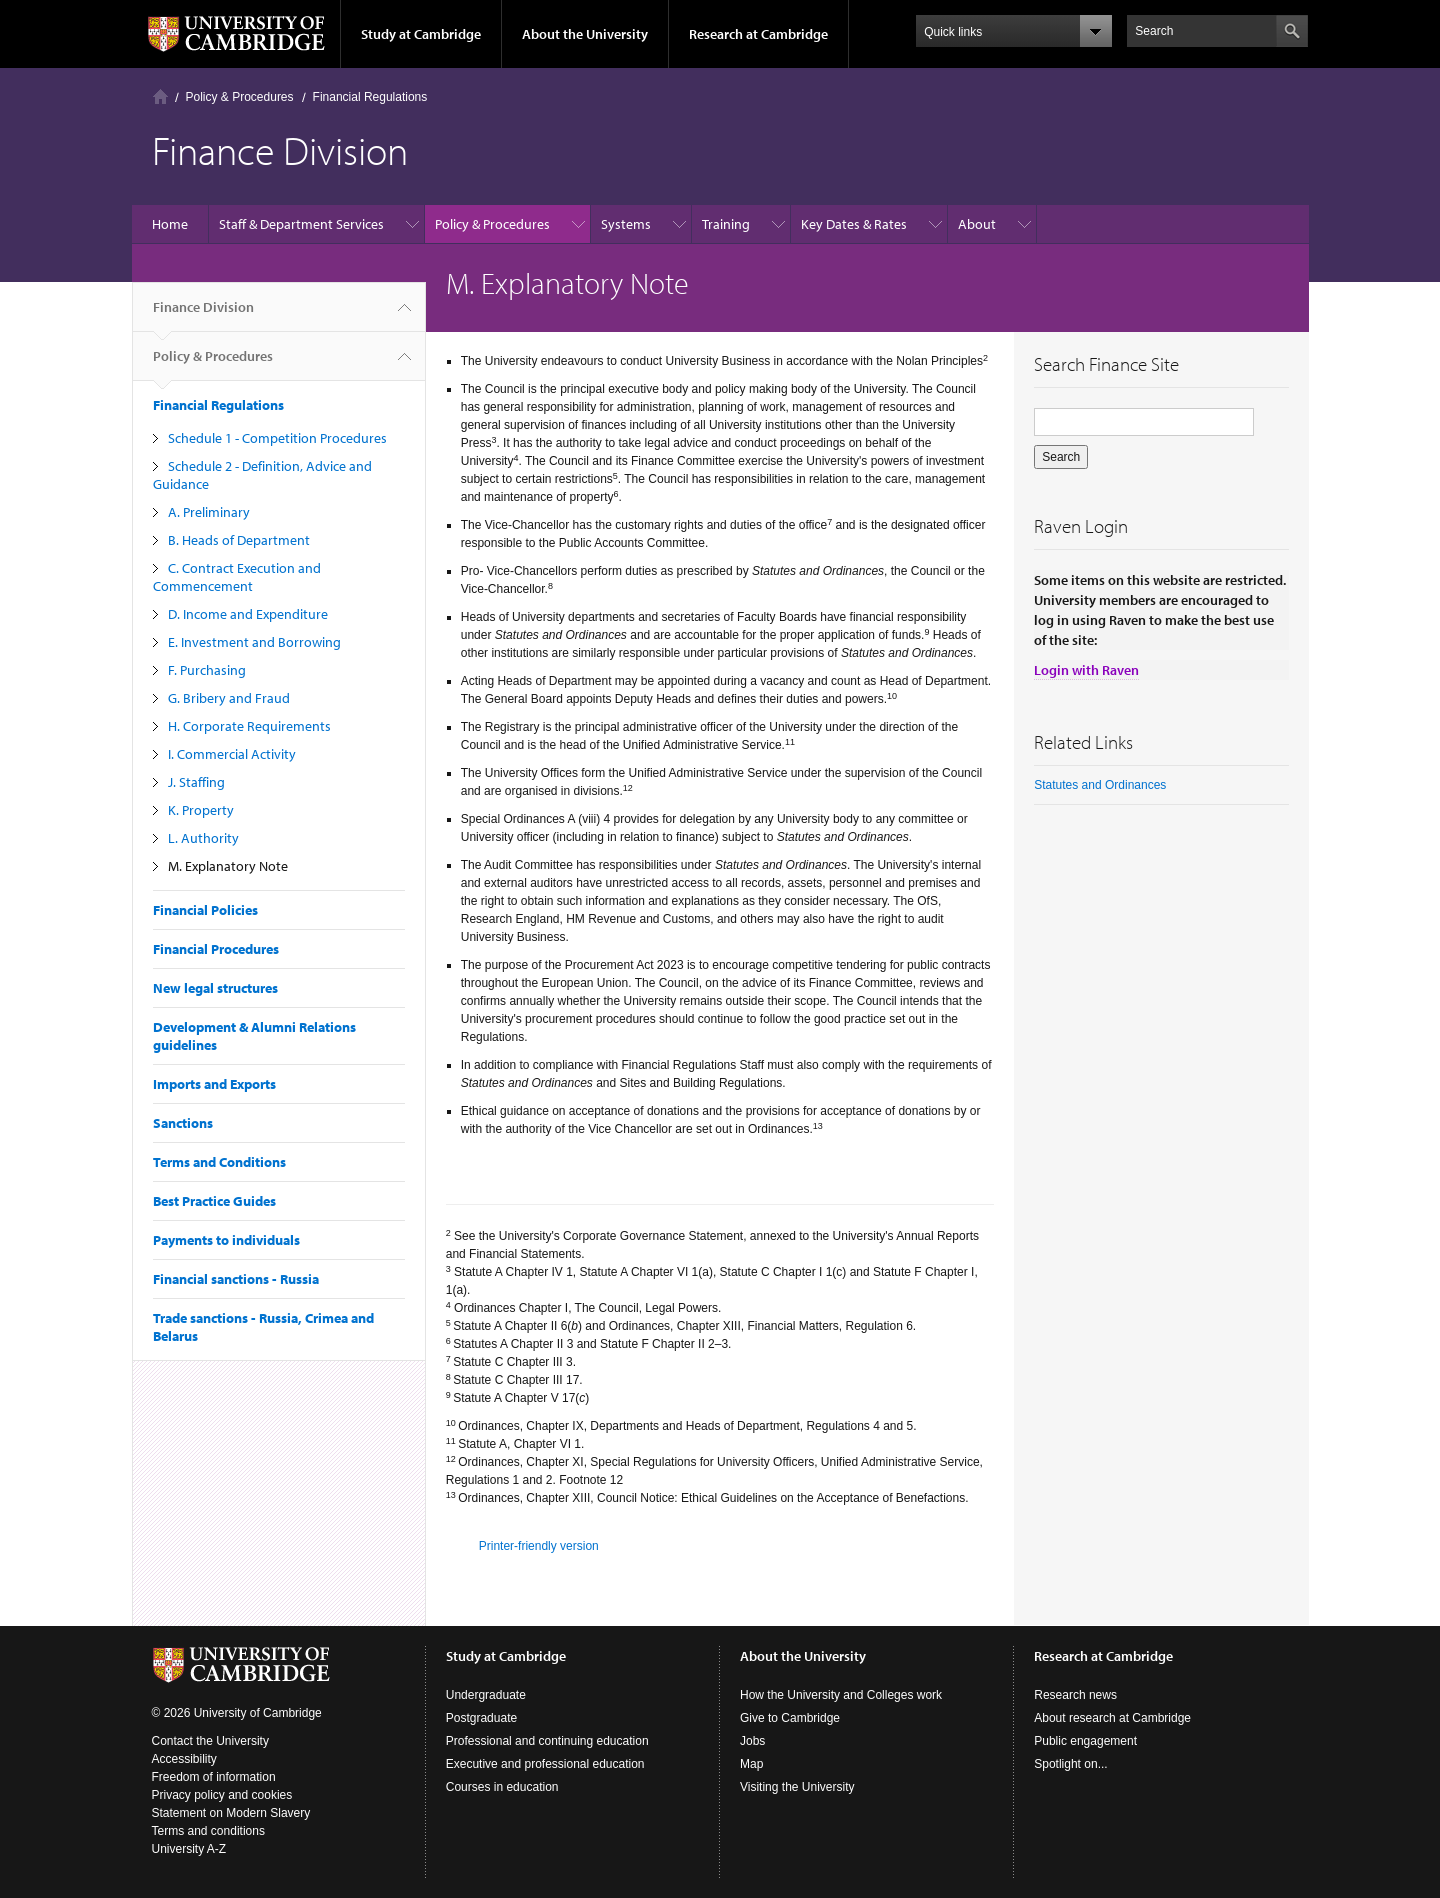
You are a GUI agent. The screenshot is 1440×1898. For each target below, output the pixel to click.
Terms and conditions (208, 1831)
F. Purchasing (207, 670)
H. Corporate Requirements (249, 726)
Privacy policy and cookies (222, 1795)
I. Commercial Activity (232, 754)
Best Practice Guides (214, 1201)
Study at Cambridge (421, 34)
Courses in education (502, 1787)
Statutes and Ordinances (1100, 785)
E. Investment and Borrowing (254, 642)
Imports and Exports (214, 1084)
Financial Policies (205, 910)
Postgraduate (481, 1718)
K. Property (201, 810)
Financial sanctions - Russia (236, 1279)
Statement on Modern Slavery (231, 1813)
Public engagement (1085, 1741)
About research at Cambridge (1112, 1718)
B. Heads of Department (239, 540)
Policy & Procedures (240, 97)
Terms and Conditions (219, 1162)
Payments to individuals (226, 1240)
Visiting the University (797, 1787)
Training (726, 224)
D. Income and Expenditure (248, 614)
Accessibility (184, 1759)
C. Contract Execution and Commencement (237, 577)
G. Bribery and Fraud (229, 698)
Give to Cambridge (790, 1718)
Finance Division (203, 315)
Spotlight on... (1070, 1764)
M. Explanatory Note (228, 866)
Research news (1075, 1695)
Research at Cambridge (758, 34)
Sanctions (183, 1123)
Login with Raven (1086, 670)
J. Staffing (196, 782)
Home (160, 96)
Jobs (752, 1741)
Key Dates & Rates (854, 224)
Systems (626, 224)
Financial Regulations (370, 97)
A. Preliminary (209, 512)
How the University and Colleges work (841, 1695)
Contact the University (210, 1741)
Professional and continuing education (547, 1741)
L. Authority (203, 838)
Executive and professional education (545, 1764)
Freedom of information (214, 1777)
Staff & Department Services (301, 224)
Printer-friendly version (539, 1546)
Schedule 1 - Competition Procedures (277, 438)
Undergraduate (486, 1695)
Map (751, 1764)
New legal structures (215, 988)
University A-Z (189, 1849)
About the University (585, 34)
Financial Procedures (216, 949)
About (977, 224)
